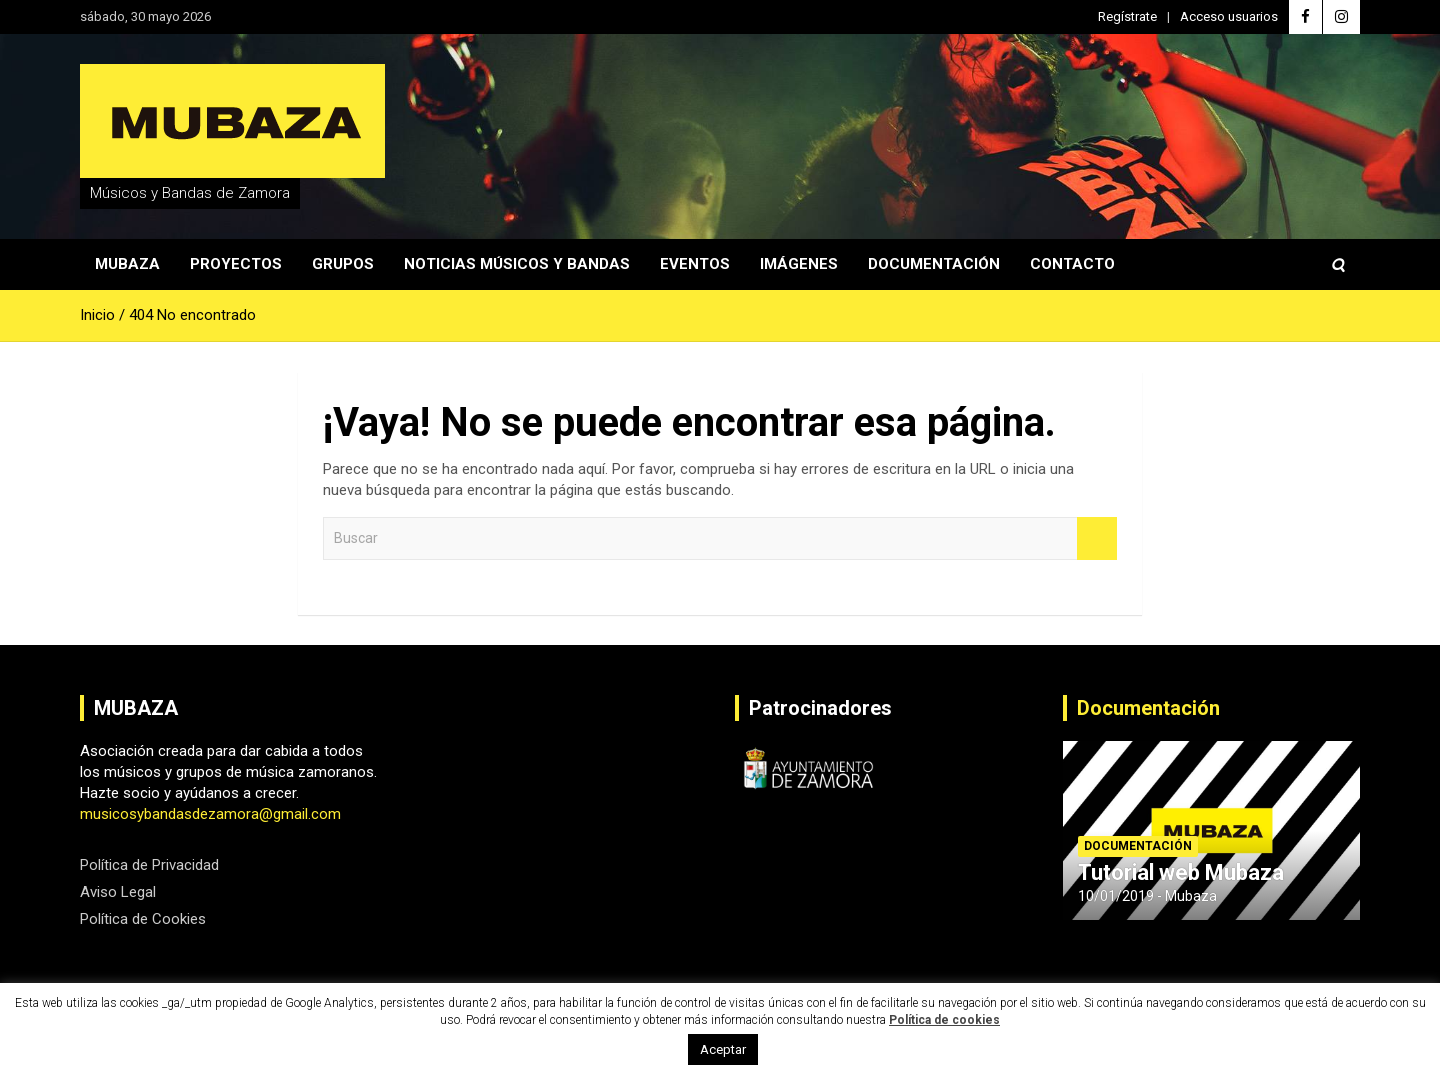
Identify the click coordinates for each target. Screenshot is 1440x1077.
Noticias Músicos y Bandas (517, 264)
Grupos (343, 264)
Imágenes (799, 264)
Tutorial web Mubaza (1181, 872)
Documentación (934, 264)
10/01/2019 (1116, 896)
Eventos (695, 264)
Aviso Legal (118, 892)
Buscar (1097, 538)
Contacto (1072, 264)
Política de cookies (944, 1020)
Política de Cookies (143, 919)
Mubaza (127, 264)
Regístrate (1127, 16)
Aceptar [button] (723, 1049)
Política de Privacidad (149, 865)
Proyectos (236, 264)
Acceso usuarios (1229, 16)
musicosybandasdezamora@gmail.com (210, 814)
